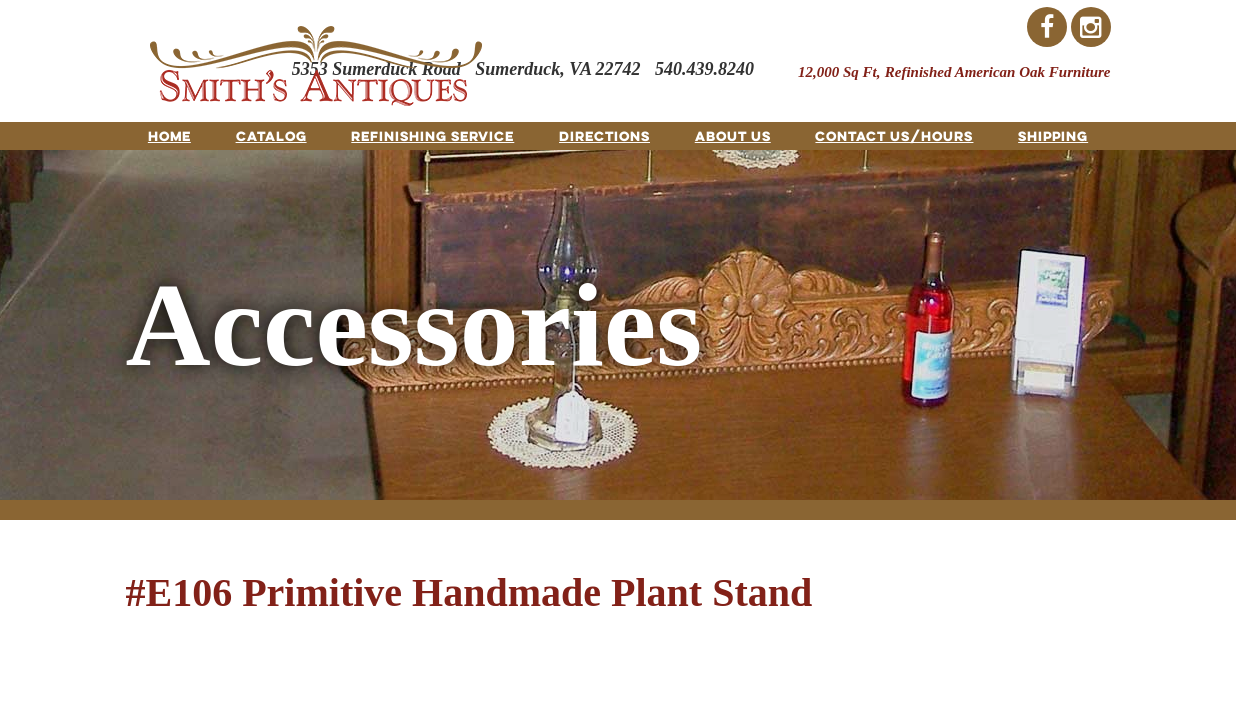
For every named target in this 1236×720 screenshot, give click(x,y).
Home (169, 136)
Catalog (271, 136)
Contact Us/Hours (894, 136)
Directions (604, 136)
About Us (733, 136)
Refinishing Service (432, 136)
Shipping (1053, 136)
